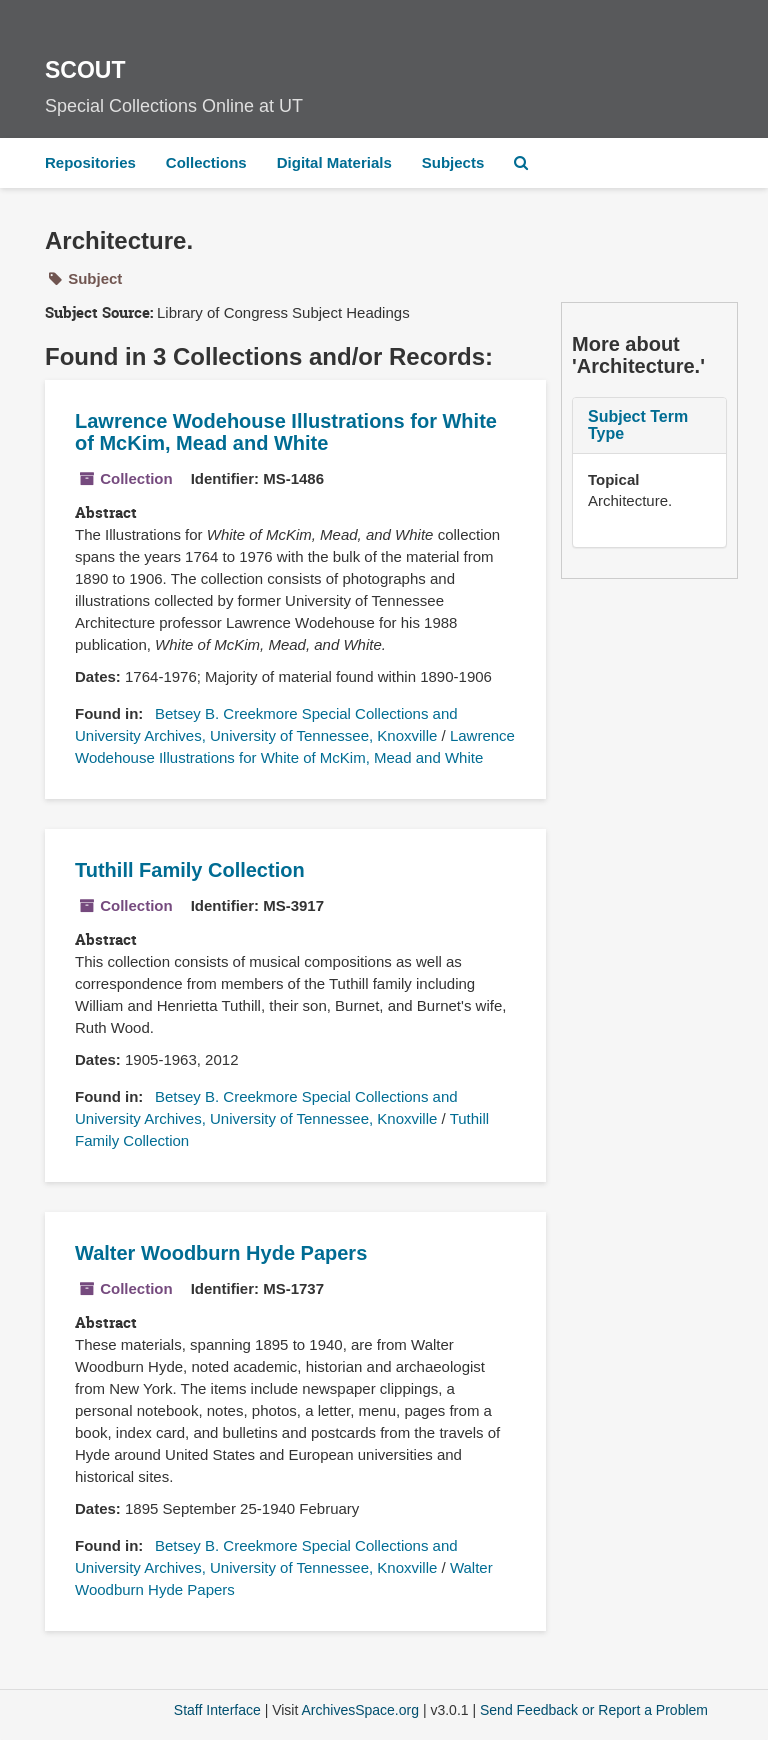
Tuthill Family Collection (190, 870)
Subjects (453, 162)
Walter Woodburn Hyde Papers (221, 1253)
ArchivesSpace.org (360, 1710)
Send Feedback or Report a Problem (594, 1710)
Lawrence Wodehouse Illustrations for (286, 432)
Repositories (90, 162)
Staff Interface (217, 1710)
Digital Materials (334, 162)
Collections (206, 162)
